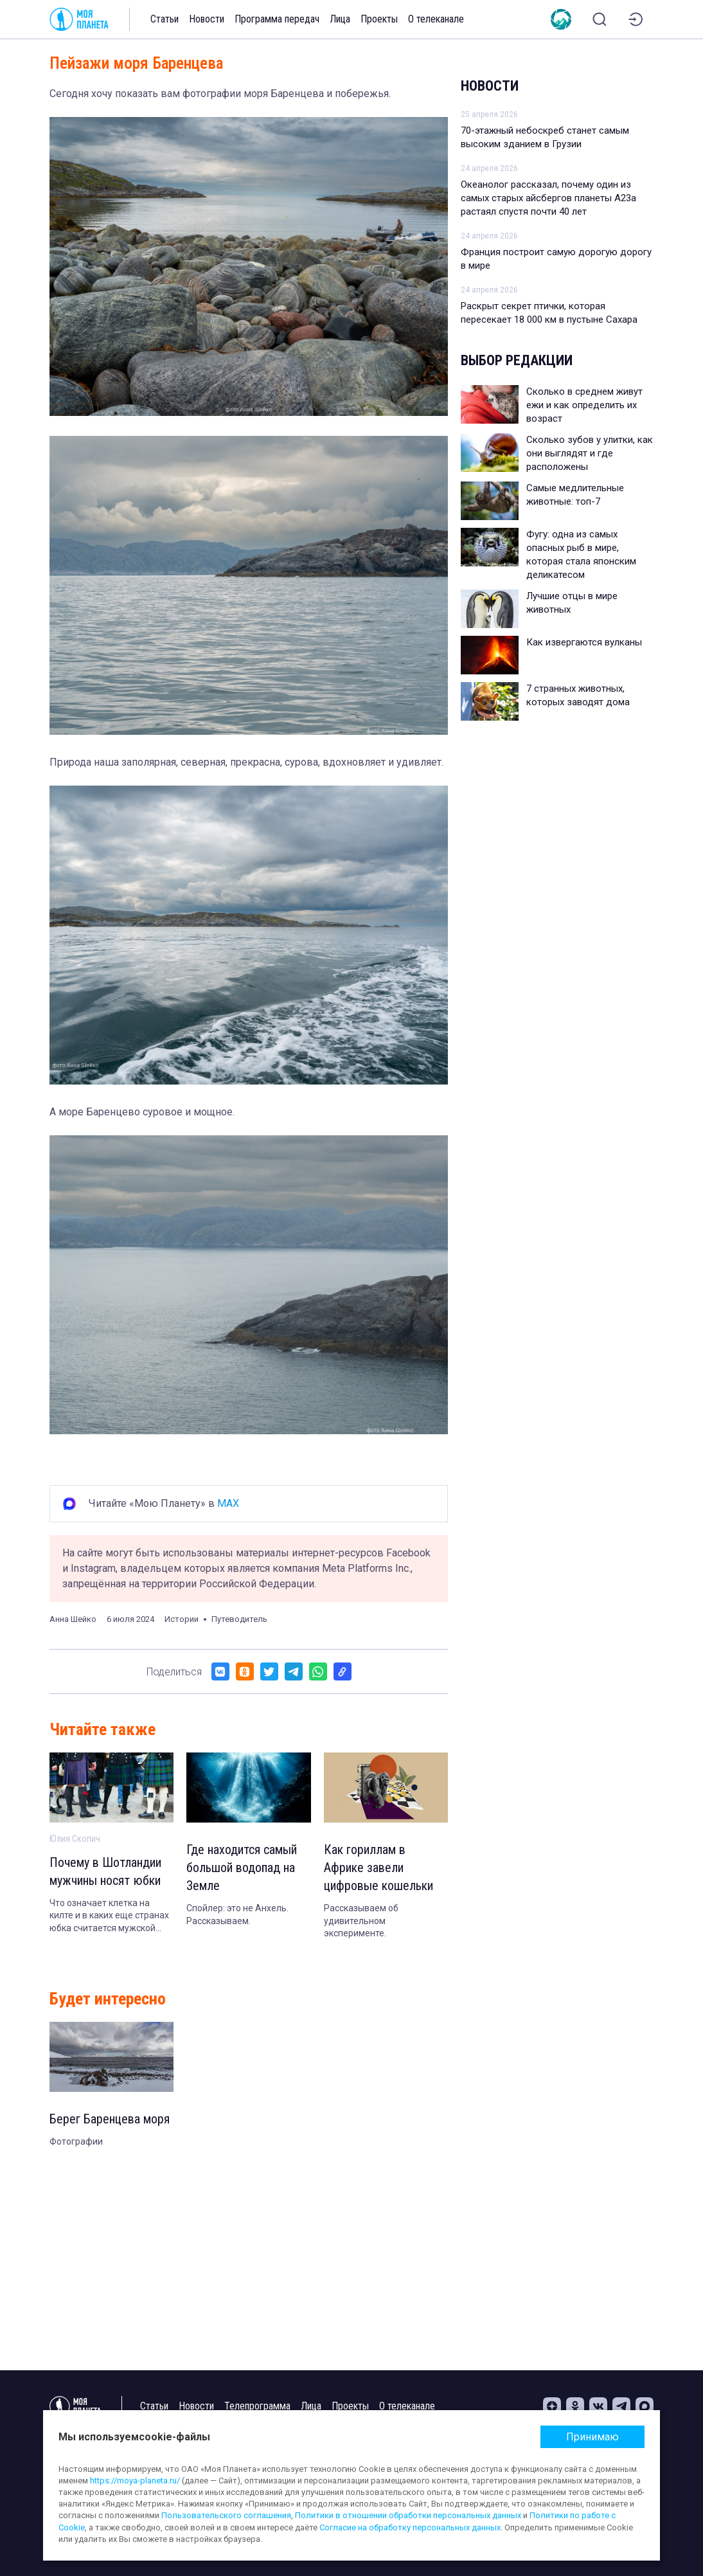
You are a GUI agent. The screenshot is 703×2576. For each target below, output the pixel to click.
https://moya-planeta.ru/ (135, 2480)
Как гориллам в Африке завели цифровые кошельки (378, 1867)
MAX (228, 1503)
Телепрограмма (257, 2406)
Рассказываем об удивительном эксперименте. (361, 1920)
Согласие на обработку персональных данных (410, 2527)
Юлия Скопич (74, 1838)
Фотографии (76, 2141)
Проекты (379, 19)
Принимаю (592, 2437)
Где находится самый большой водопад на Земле (241, 1867)
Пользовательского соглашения (226, 2515)
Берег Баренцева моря (109, 2119)
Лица (340, 19)
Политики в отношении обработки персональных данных (408, 2515)
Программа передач (277, 19)
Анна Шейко (72, 1619)
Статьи (164, 19)
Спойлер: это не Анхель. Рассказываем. (237, 1914)
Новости (206, 19)
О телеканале (436, 19)
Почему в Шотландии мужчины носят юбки (105, 1871)
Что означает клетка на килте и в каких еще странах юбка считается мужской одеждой (109, 1916)
